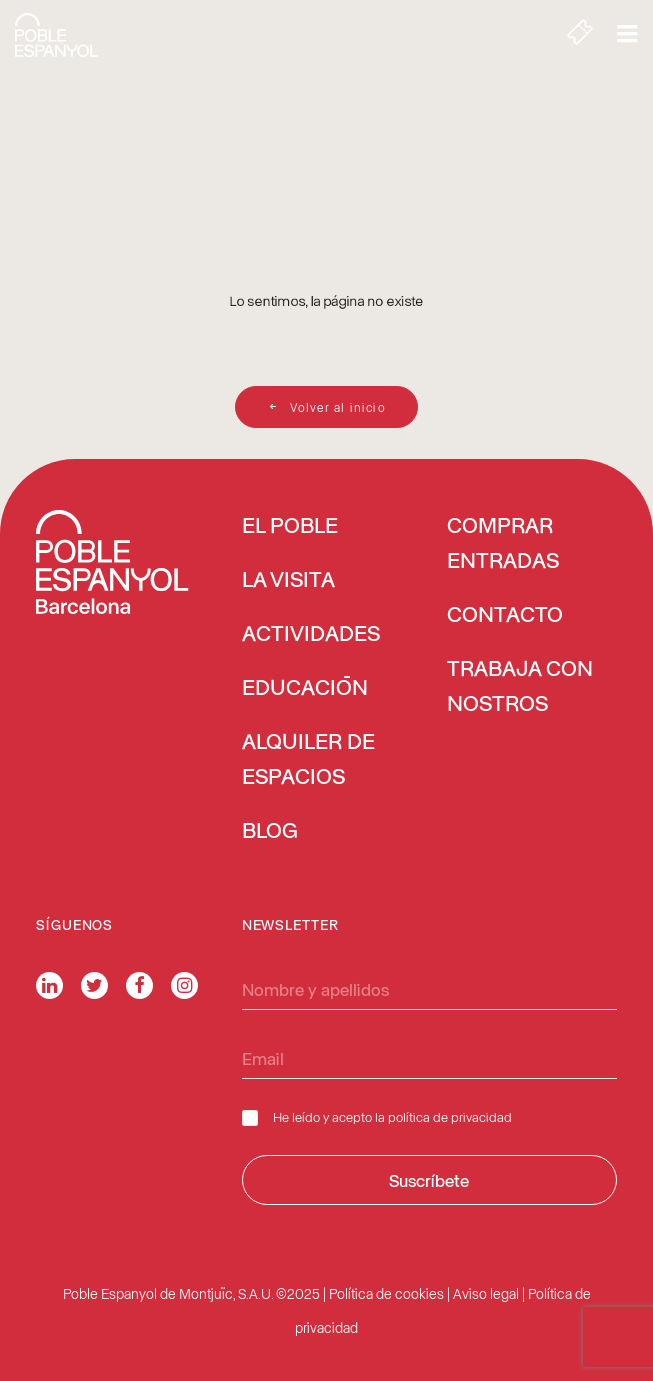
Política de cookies (386, 1293)
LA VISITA (288, 581)
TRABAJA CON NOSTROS (520, 687)
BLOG (270, 832)
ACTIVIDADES (311, 635)
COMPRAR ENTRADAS (503, 544)
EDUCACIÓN (305, 689)
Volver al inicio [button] (326, 407)
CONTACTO (505, 616)
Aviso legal (486, 1293)
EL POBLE (290, 527)
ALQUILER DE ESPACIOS (308, 760)
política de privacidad (450, 1116)
